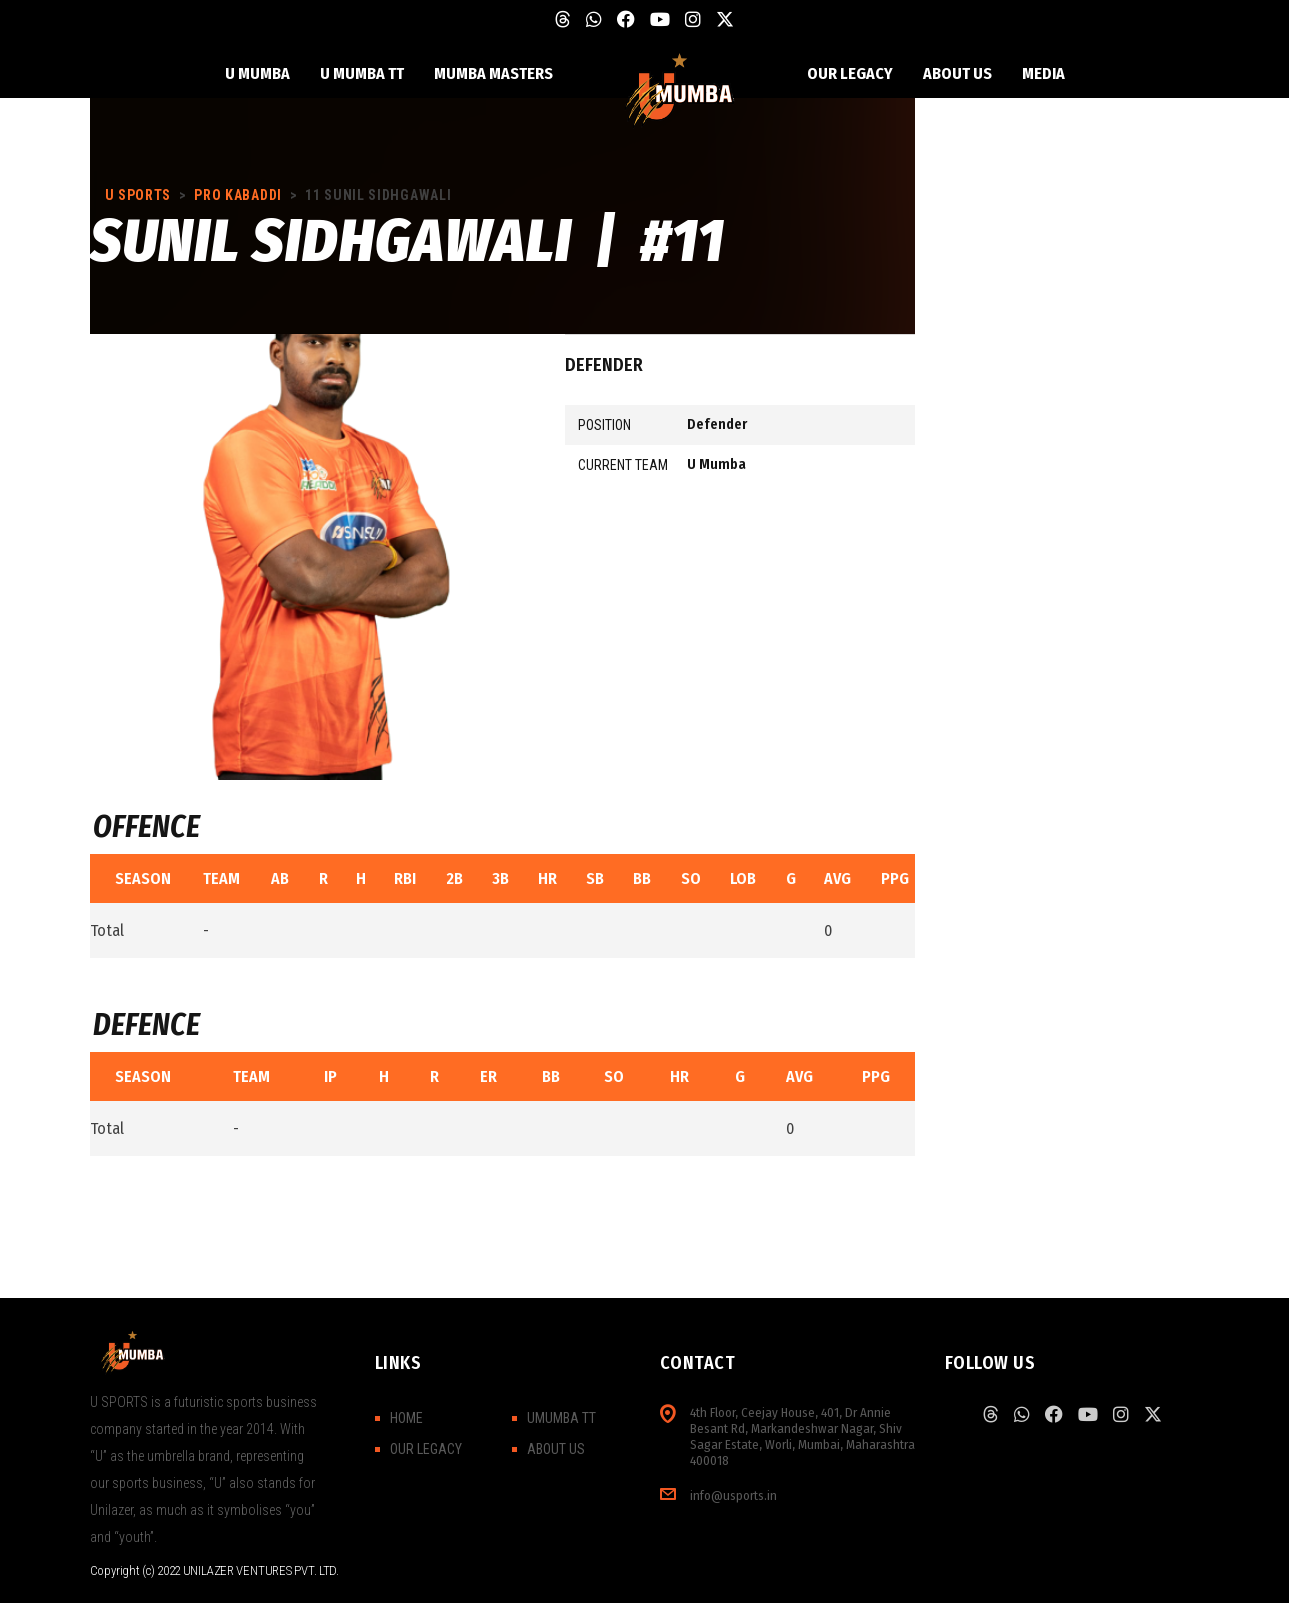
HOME (406, 1418)
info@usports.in (733, 1495)
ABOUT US (556, 1449)
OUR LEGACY (426, 1449)
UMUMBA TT (561, 1418)
